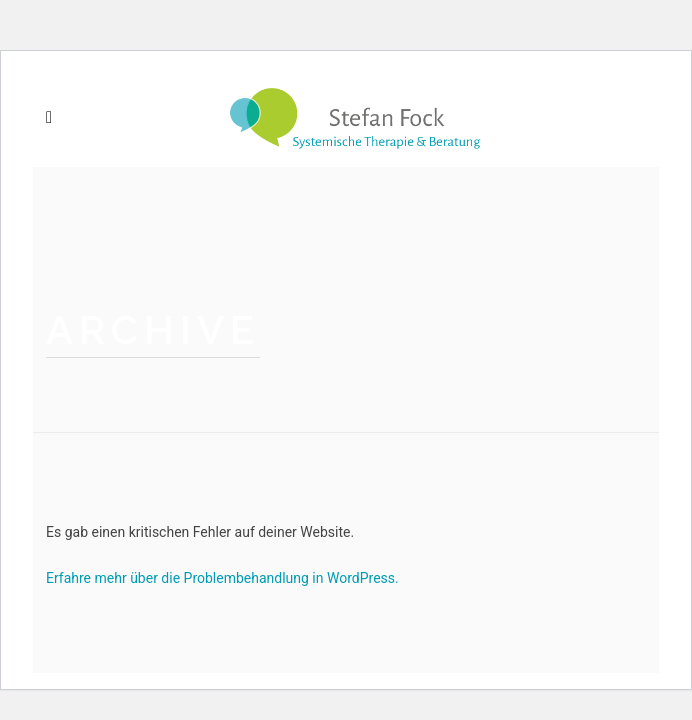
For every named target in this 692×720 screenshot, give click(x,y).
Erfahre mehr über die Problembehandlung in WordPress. (222, 578)
